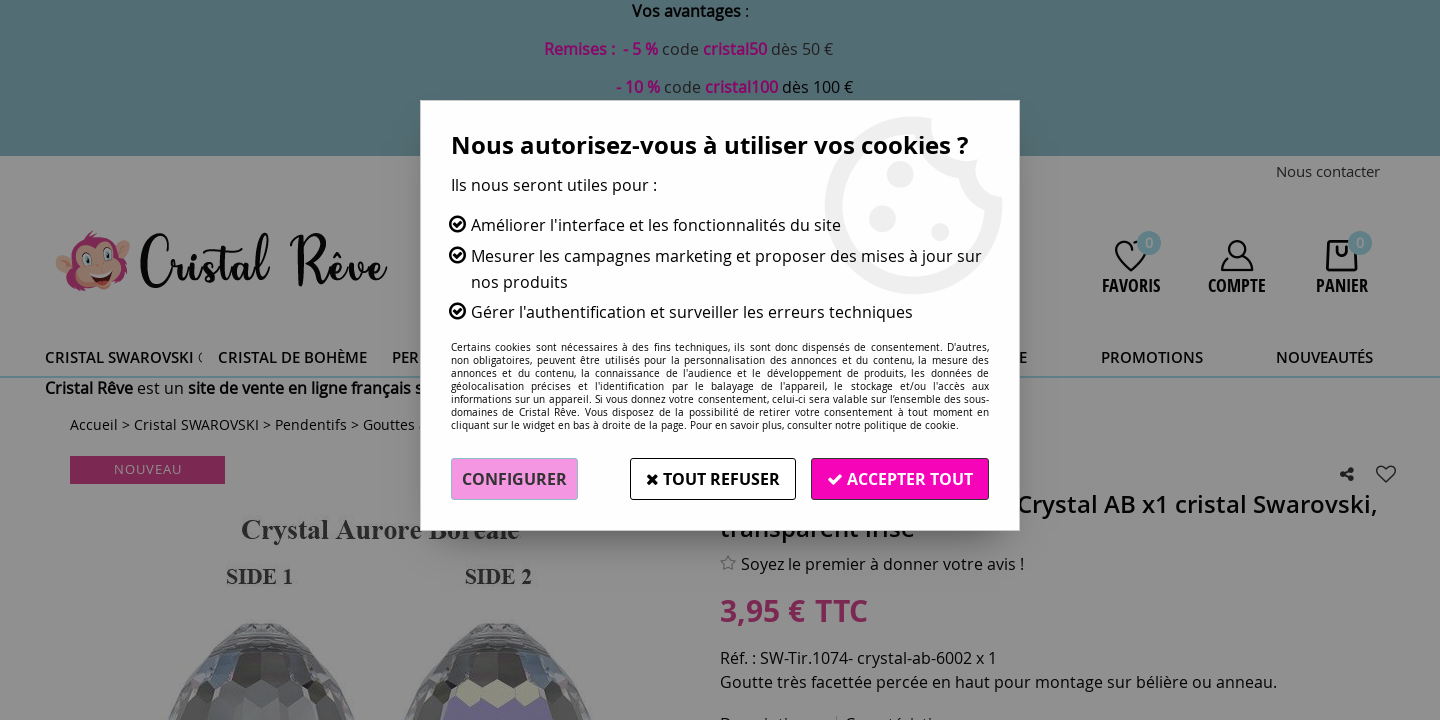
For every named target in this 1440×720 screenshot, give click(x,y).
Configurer (514, 479)
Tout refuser (713, 479)
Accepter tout (900, 479)
